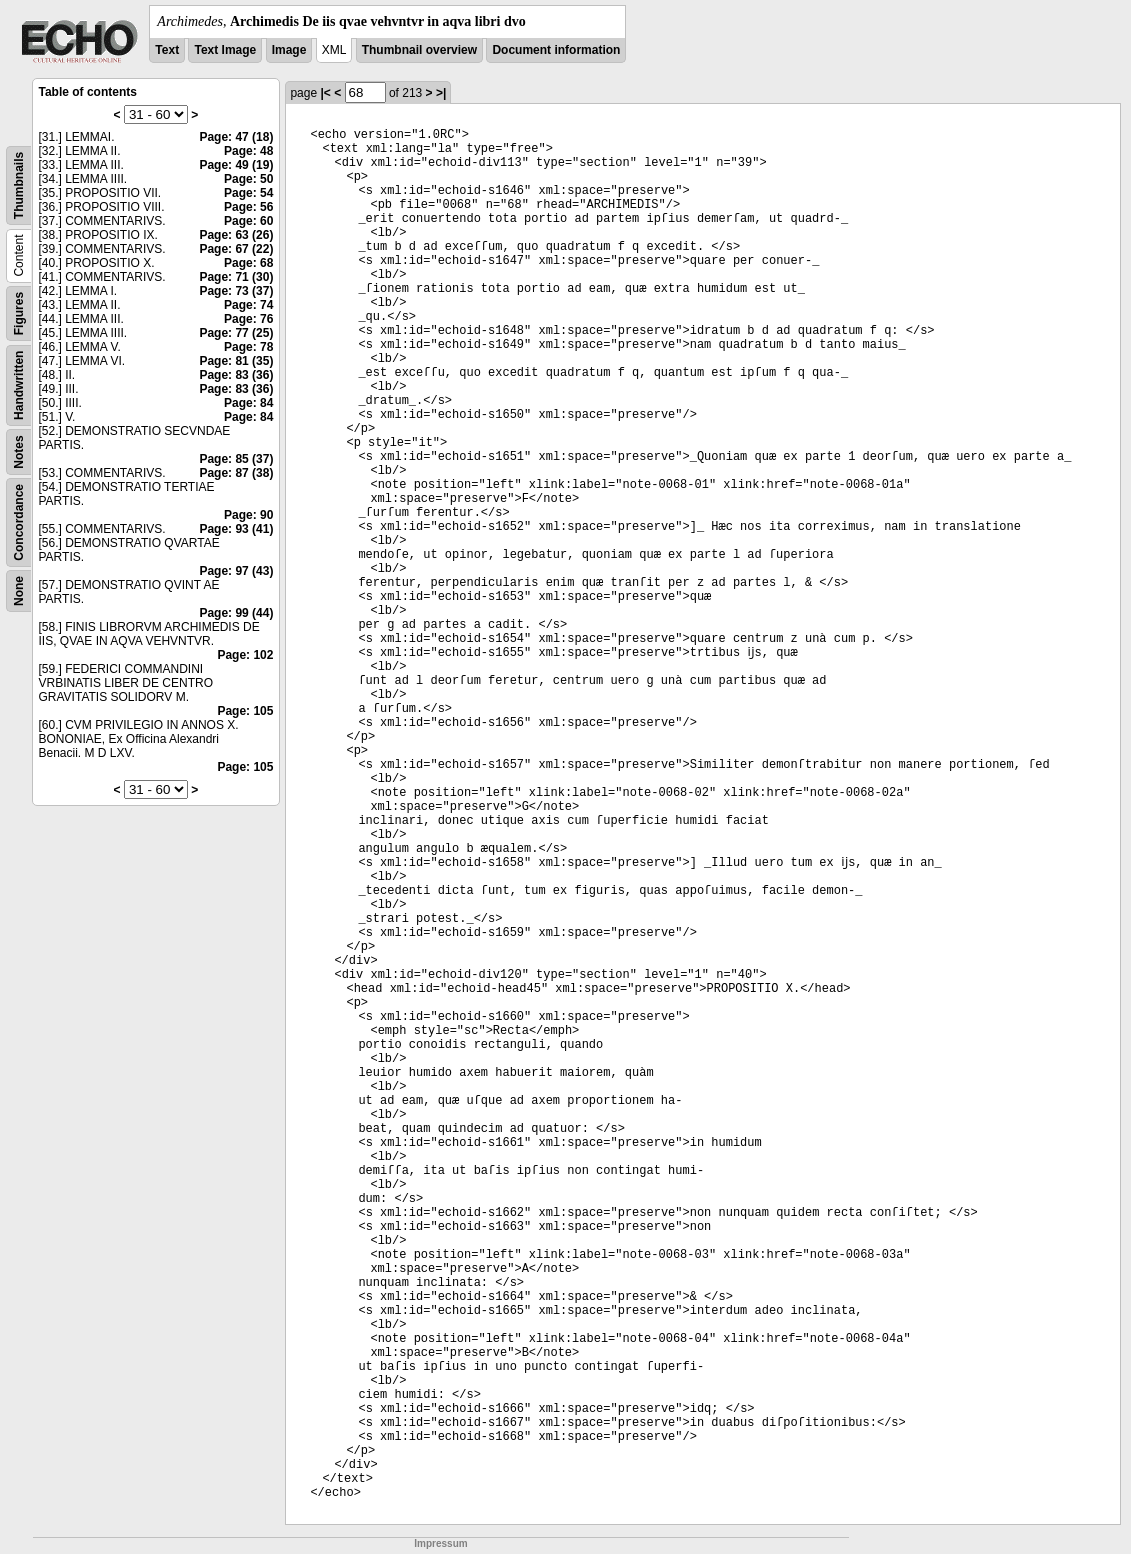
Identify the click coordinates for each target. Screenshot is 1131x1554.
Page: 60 (248, 221)
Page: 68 (248, 263)
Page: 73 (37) (236, 291)
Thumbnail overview (419, 50)
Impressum (440, 1543)
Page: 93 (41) (236, 529)
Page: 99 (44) (236, 613)
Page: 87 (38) (236, 473)
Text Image (225, 50)
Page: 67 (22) (236, 249)
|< (325, 93)
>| (441, 93)
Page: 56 (248, 207)
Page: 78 (248, 347)
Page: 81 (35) (236, 361)
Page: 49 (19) (236, 165)
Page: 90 (248, 515)
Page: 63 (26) (236, 235)
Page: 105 (245, 711)
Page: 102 (245, 655)
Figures (19, 313)
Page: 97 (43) (236, 571)
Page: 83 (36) (236, 375)
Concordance (19, 522)
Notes (19, 451)
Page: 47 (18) (236, 137)
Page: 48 (248, 151)
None (19, 591)
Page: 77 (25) (236, 333)
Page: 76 (248, 319)
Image (289, 50)
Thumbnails (19, 185)
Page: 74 (248, 305)
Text (167, 50)
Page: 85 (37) (236, 459)
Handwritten (19, 385)
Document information (556, 50)
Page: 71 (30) (236, 277)
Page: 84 (248, 403)
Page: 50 (248, 179)
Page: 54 (248, 193)
